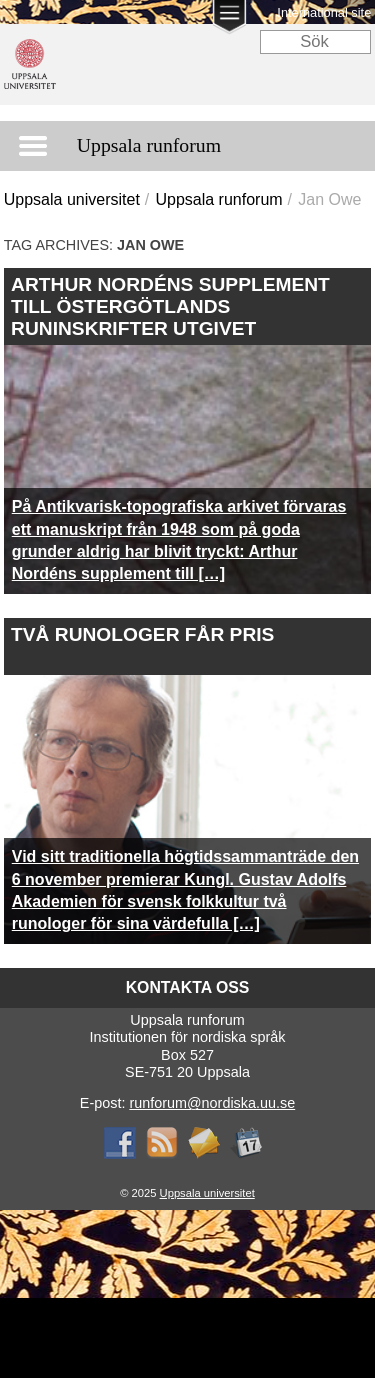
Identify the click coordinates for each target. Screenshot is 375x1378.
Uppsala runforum (218, 199)
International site (324, 12)
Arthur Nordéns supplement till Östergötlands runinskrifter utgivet (170, 306)
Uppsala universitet (72, 199)
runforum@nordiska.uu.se (212, 1103)
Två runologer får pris (142, 634)
